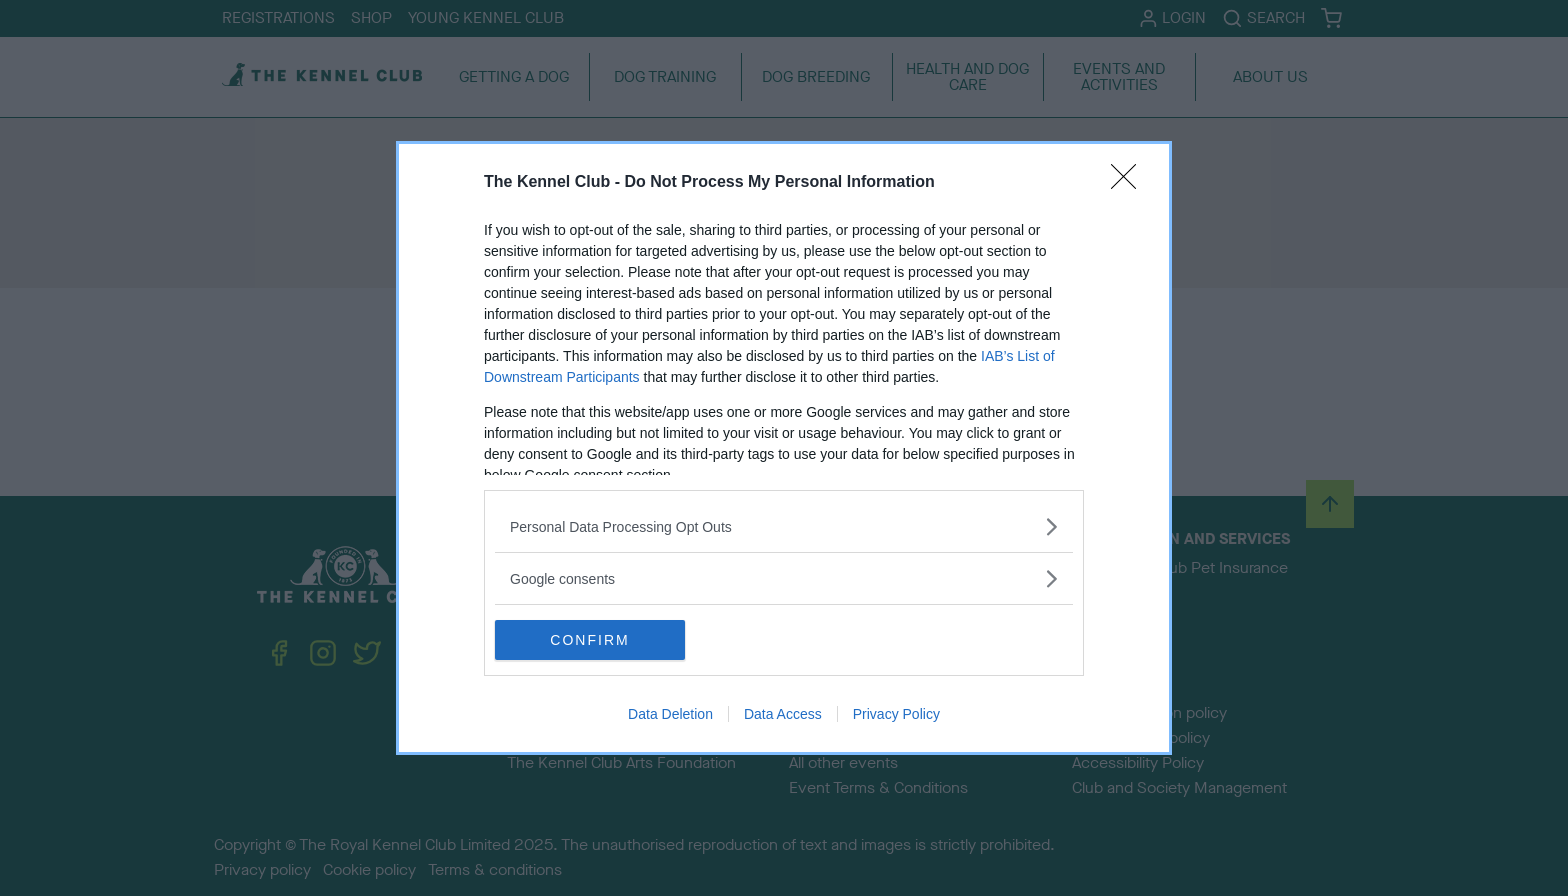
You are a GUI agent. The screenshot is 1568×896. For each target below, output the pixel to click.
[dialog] (784, 448)
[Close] (1130, 183)
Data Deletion (670, 714)
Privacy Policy (896, 714)
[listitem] (784, 526)
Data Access (783, 714)
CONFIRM (589, 640)
